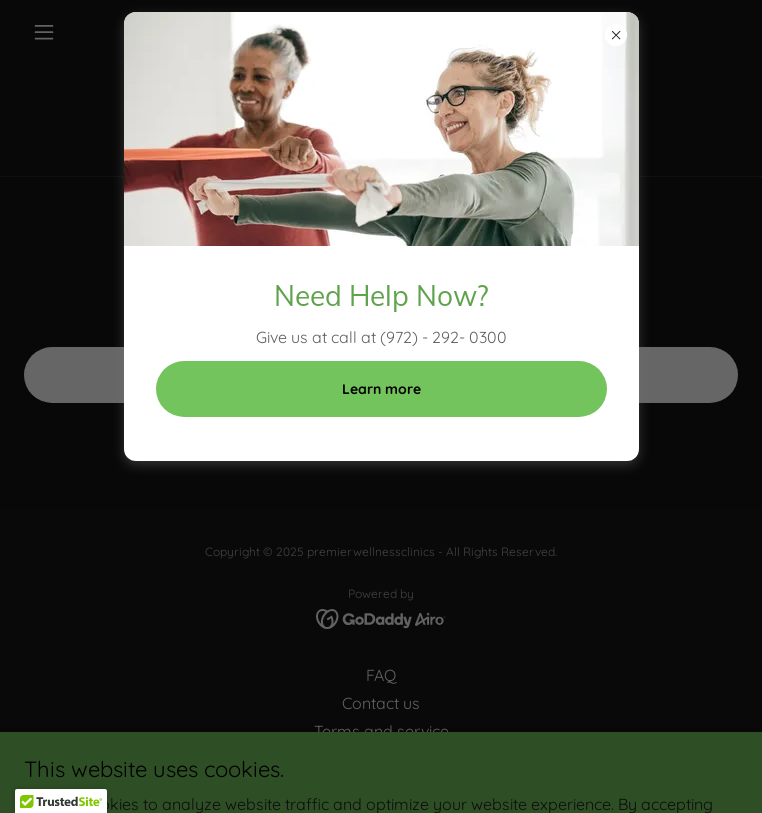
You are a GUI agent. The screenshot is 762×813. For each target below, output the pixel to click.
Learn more (381, 389)
